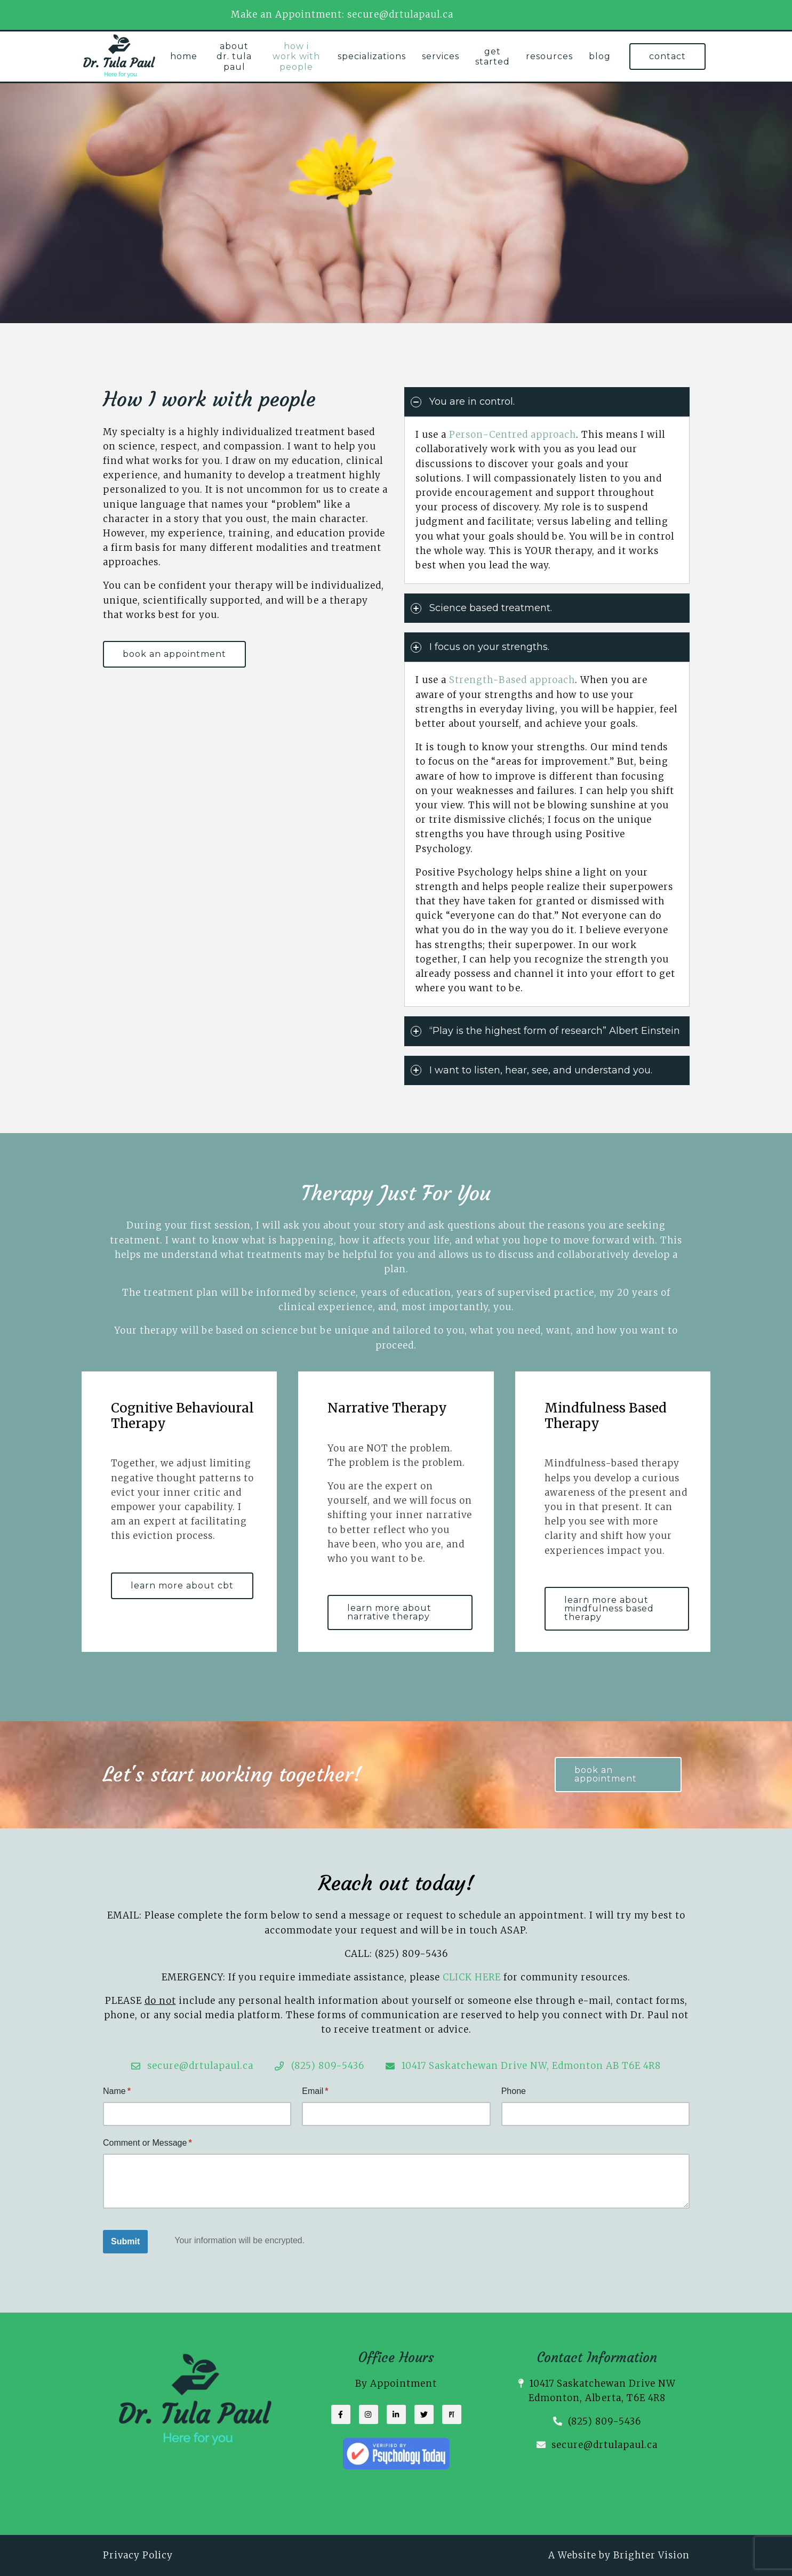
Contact (667, 56)
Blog (600, 56)
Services (440, 56)
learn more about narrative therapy (389, 1612)
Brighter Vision (651, 2555)
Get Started (492, 56)
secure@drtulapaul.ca (604, 2445)
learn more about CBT (182, 1585)
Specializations (372, 56)
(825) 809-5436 (604, 2421)
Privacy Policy (138, 2555)
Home (183, 56)
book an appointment (174, 654)
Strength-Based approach (512, 680)
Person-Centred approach (512, 434)
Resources (549, 56)
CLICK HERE (472, 1977)
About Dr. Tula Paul (234, 56)
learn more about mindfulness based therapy (609, 1608)
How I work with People (296, 56)
